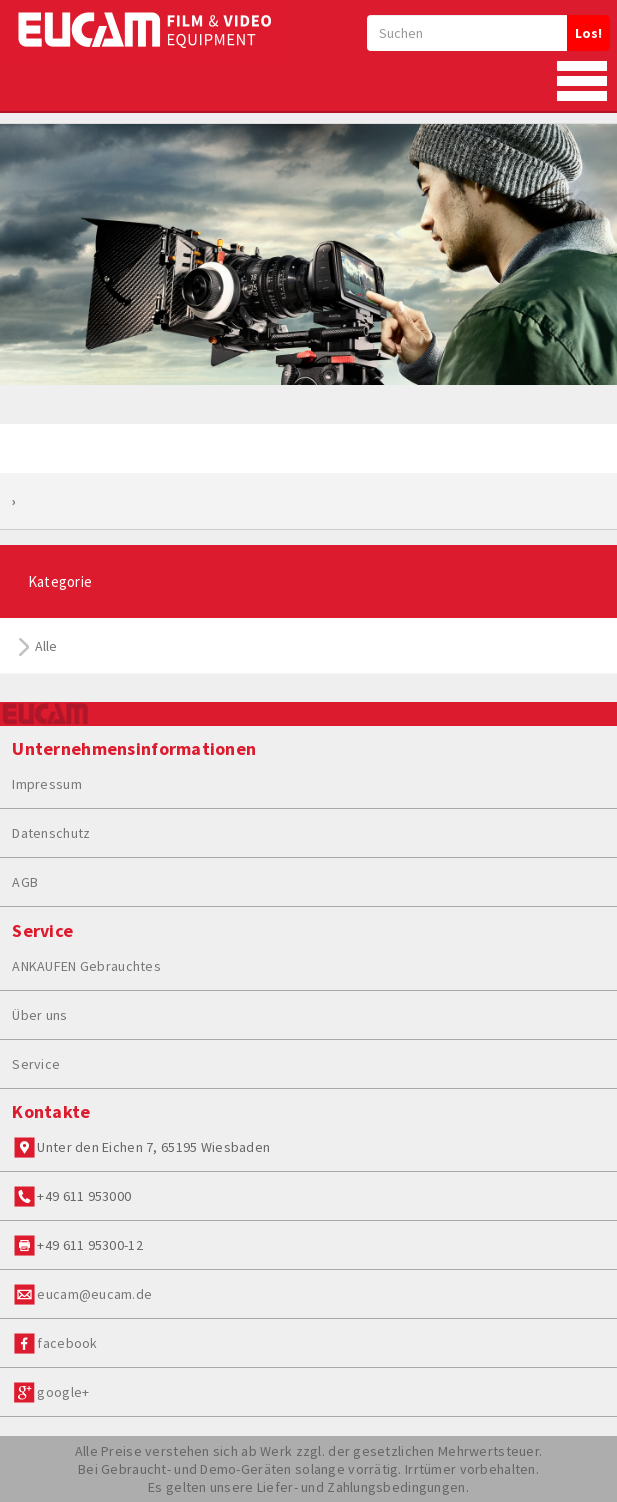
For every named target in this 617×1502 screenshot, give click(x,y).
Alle (38, 646)
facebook (67, 1343)
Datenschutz (51, 833)
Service (36, 1064)
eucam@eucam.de (94, 1294)
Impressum (47, 784)
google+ (63, 1392)
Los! (588, 33)
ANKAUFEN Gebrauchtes (86, 966)
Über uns (39, 1015)
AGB (25, 882)
